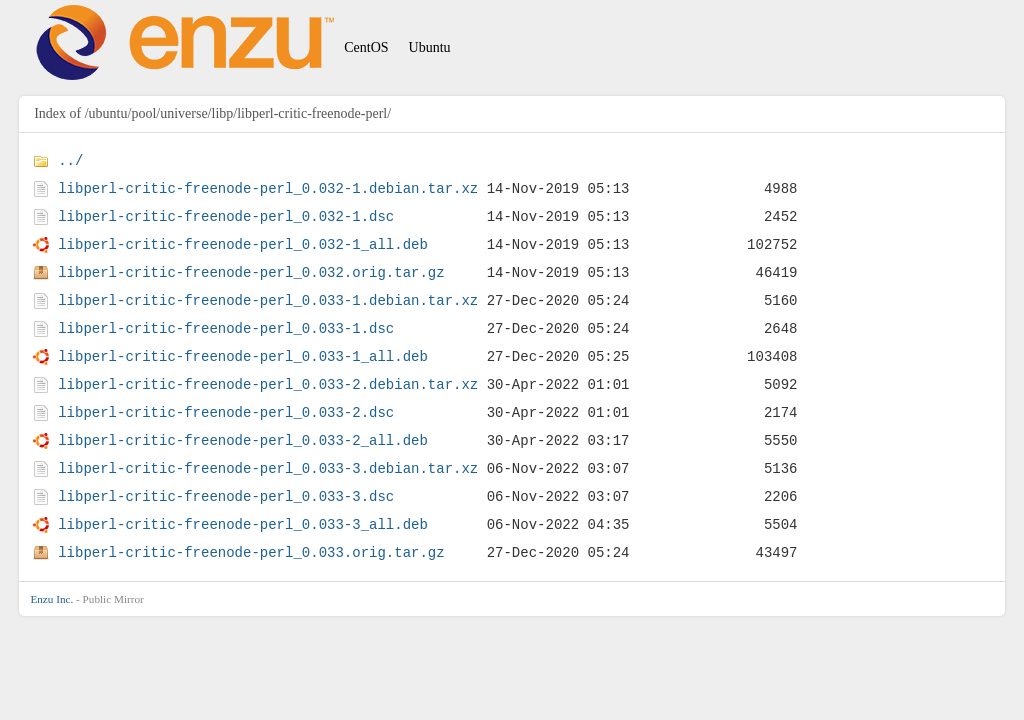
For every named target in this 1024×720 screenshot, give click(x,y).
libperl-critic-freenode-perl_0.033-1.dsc (226, 328)
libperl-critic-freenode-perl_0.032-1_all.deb (243, 244)
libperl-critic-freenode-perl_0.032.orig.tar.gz (251, 272)
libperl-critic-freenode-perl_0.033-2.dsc (226, 412)
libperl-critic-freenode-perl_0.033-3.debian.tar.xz (268, 468)
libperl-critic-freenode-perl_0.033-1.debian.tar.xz (268, 300)
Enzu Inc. (51, 599)
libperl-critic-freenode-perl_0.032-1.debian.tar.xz (268, 188)
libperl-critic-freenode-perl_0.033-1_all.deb (243, 356)
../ (70, 160)
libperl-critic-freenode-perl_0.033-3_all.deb (243, 524)
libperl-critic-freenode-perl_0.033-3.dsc (226, 496)
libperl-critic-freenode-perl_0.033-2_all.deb (243, 440)
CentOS (366, 47)
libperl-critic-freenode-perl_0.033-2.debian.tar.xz (268, 384)
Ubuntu (430, 47)
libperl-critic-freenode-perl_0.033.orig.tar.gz (251, 552)
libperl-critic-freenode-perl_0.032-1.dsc (226, 216)
